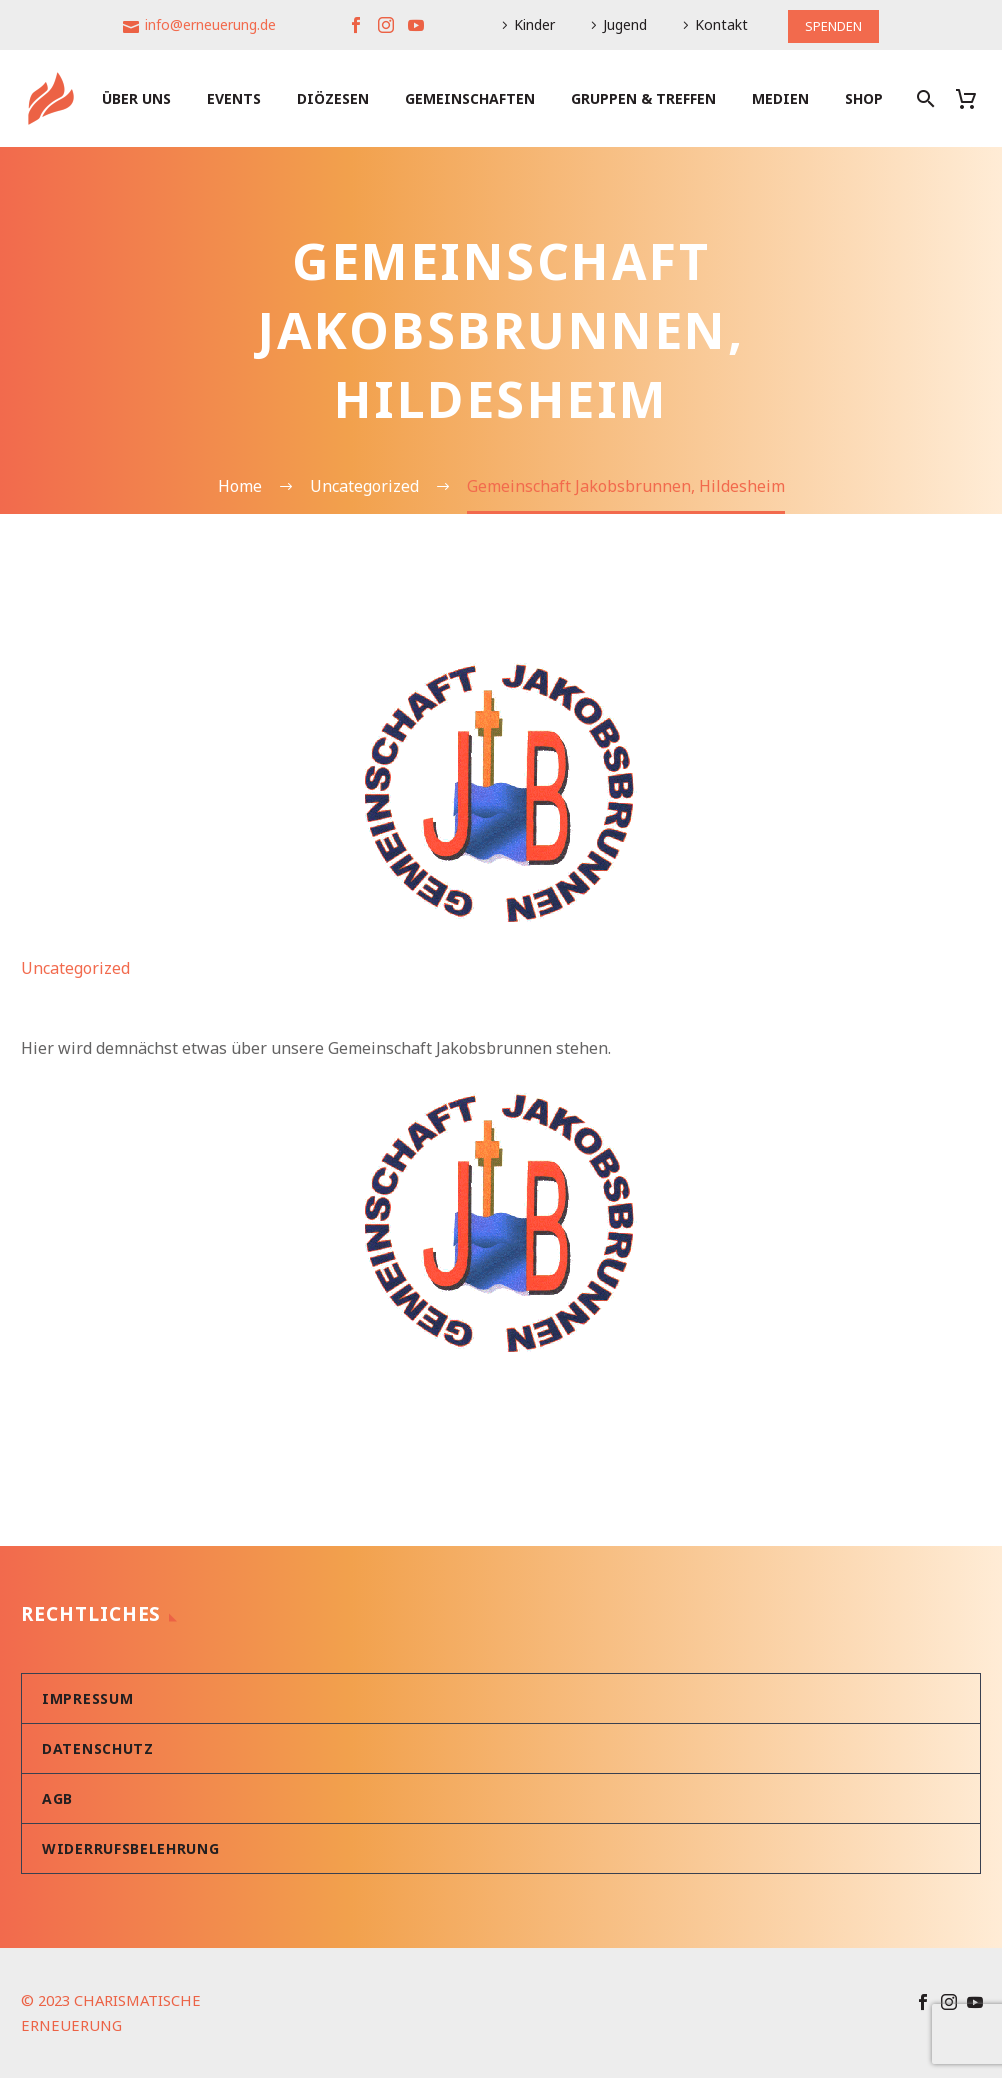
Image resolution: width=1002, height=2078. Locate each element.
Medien (780, 98)
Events (234, 98)
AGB (57, 1798)
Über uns (136, 98)
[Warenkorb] (973, 98)
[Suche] (923, 98)
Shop (864, 98)
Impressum (87, 1698)
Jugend (621, 24)
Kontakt (717, 24)
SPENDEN (833, 24)
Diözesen (333, 98)
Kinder (530, 24)
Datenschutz (98, 1748)
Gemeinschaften (470, 98)
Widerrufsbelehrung (131, 1848)
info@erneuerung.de (206, 24)
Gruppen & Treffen (643, 98)
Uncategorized (75, 968)
